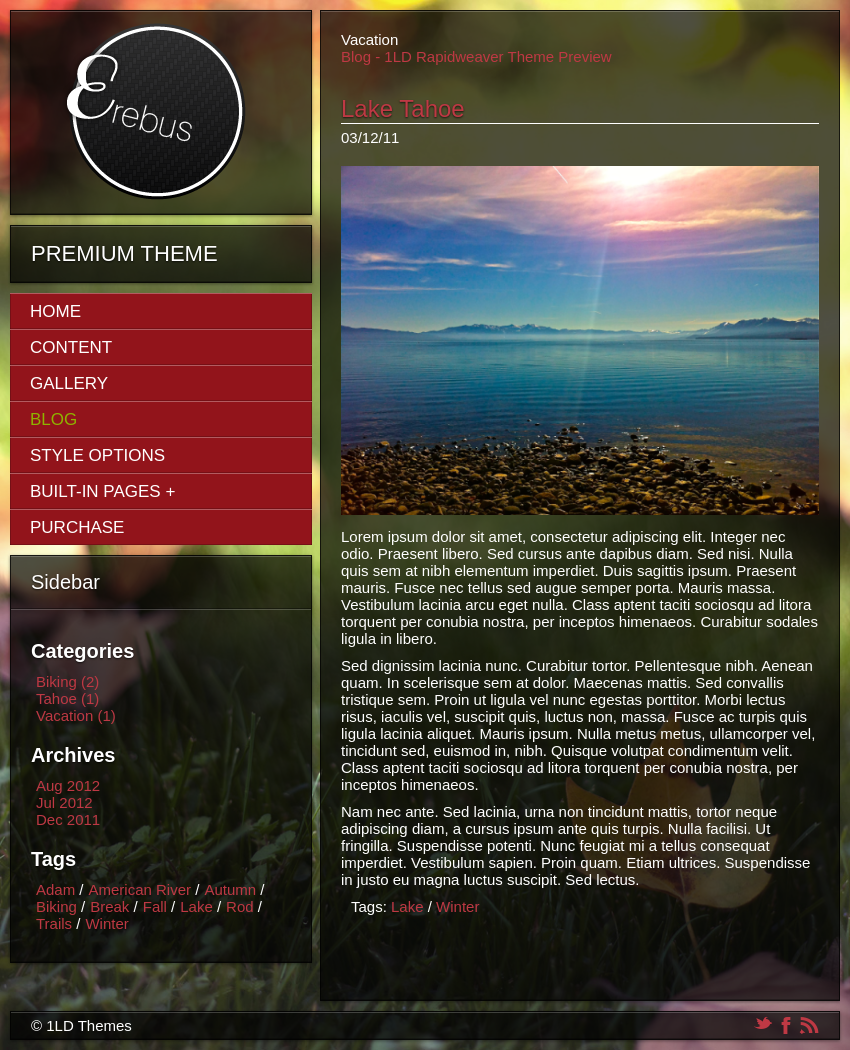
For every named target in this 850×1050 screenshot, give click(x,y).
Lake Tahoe (403, 108)
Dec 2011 (68, 819)
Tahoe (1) (67, 698)
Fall (155, 906)
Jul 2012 (64, 802)
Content (71, 347)
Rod (240, 906)
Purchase (77, 527)
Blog (53, 419)
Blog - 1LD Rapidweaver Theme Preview (476, 56)
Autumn (230, 889)
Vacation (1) (76, 715)
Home (55, 311)
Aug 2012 (68, 785)
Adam (55, 889)
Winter (106, 923)
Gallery (69, 383)
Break (109, 906)
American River (140, 889)
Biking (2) (67, 681)
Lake (196, 906)
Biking (56, 906)
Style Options (97, 455)
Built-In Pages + (102, 491)
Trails (54, 923)
